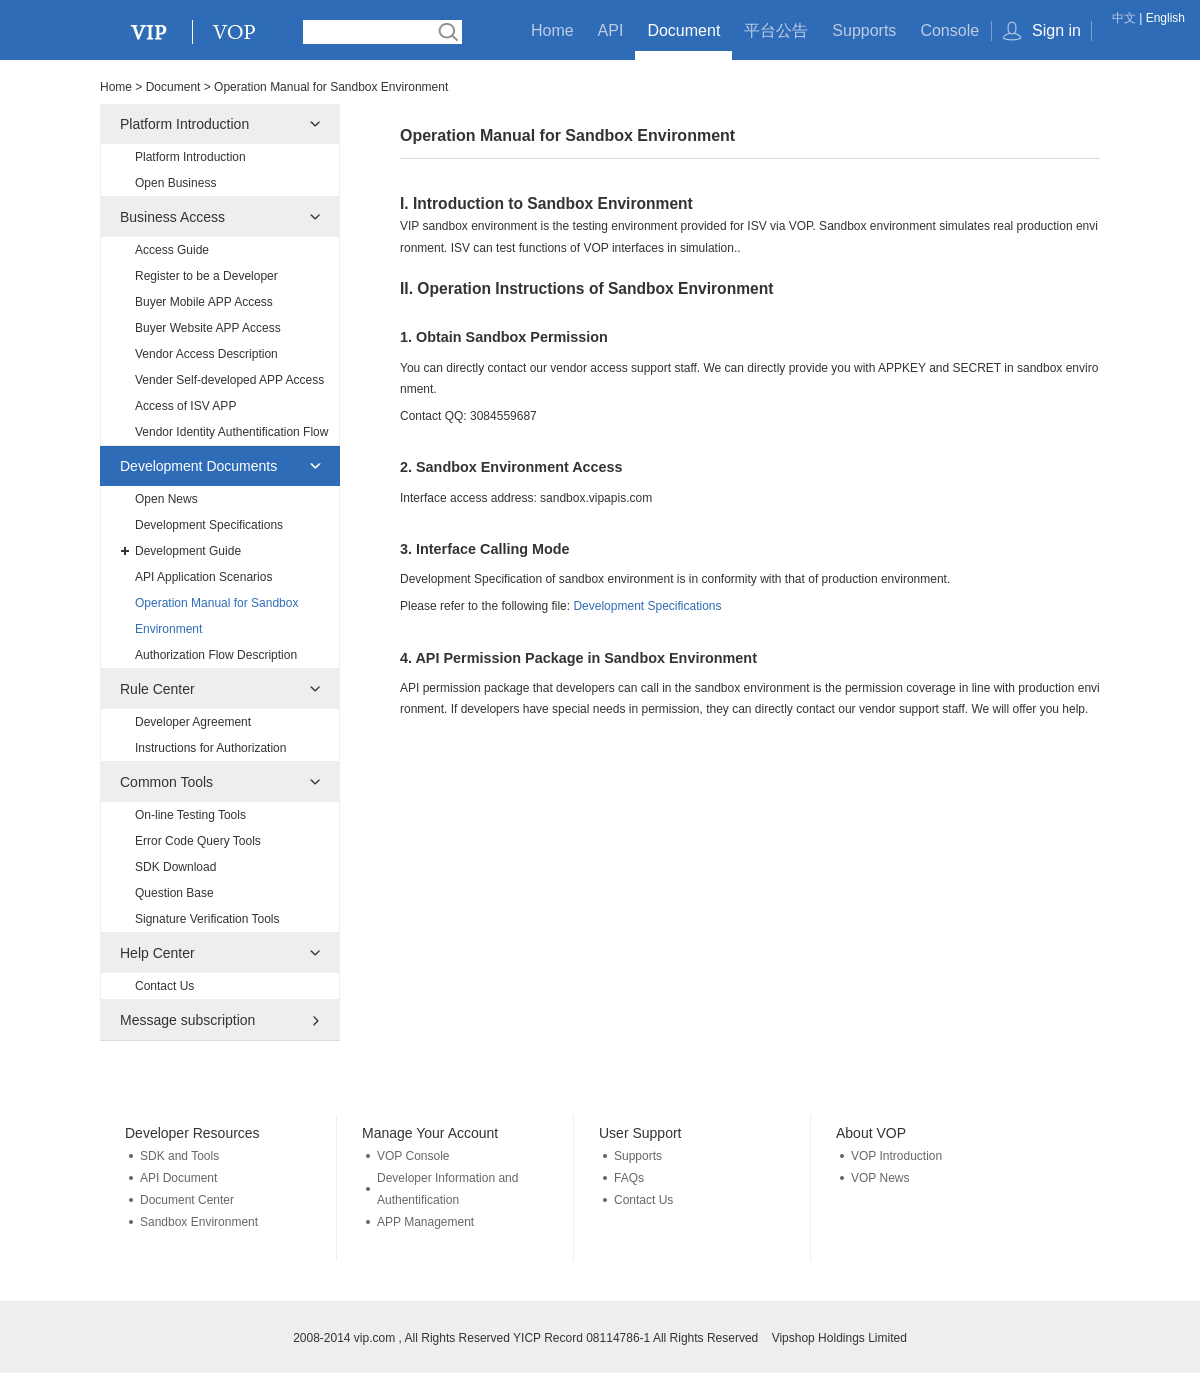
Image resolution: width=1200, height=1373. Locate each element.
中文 (1124, 18)
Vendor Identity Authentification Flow (231, 432)
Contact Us (164, 986)
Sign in (1056, 30)
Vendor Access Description (206, 354)
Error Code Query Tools (198, 841)
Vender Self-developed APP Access (229, 380)
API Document (178, 1178)
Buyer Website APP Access (208, 328)
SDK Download (175, 867)
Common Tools (166, 782)
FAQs (629, 1178)
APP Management (425, 1222)
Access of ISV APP (185, 406)
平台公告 (776, 30)
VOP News (880, 1178)
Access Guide (172, 250)
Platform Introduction (184, 124)
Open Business (175, 183)
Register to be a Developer (206, 276)
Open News (166, 499)
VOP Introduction (896, 1156)
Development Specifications (209, 525)
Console (949, 30)
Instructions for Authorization (210, 748)
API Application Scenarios (203, 577)
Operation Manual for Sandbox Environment (216, 616)
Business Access (172, 217)
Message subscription (187, 1020)
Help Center (157, 953)
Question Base (174, 893)
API (611, 30)
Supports (864, 30)
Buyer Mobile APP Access (204, 302)
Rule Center (157, 689)
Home (552, 30)
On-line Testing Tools (190, 815)
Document (683, 30)
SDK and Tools (179, 1156)
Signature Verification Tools (207, 919)
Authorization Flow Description (216, 655)
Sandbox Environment (199, 1222)
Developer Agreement (193, 722)
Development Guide (188, 551)
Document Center (187, 1200)
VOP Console (413, 1156)
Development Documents (198, 466)
